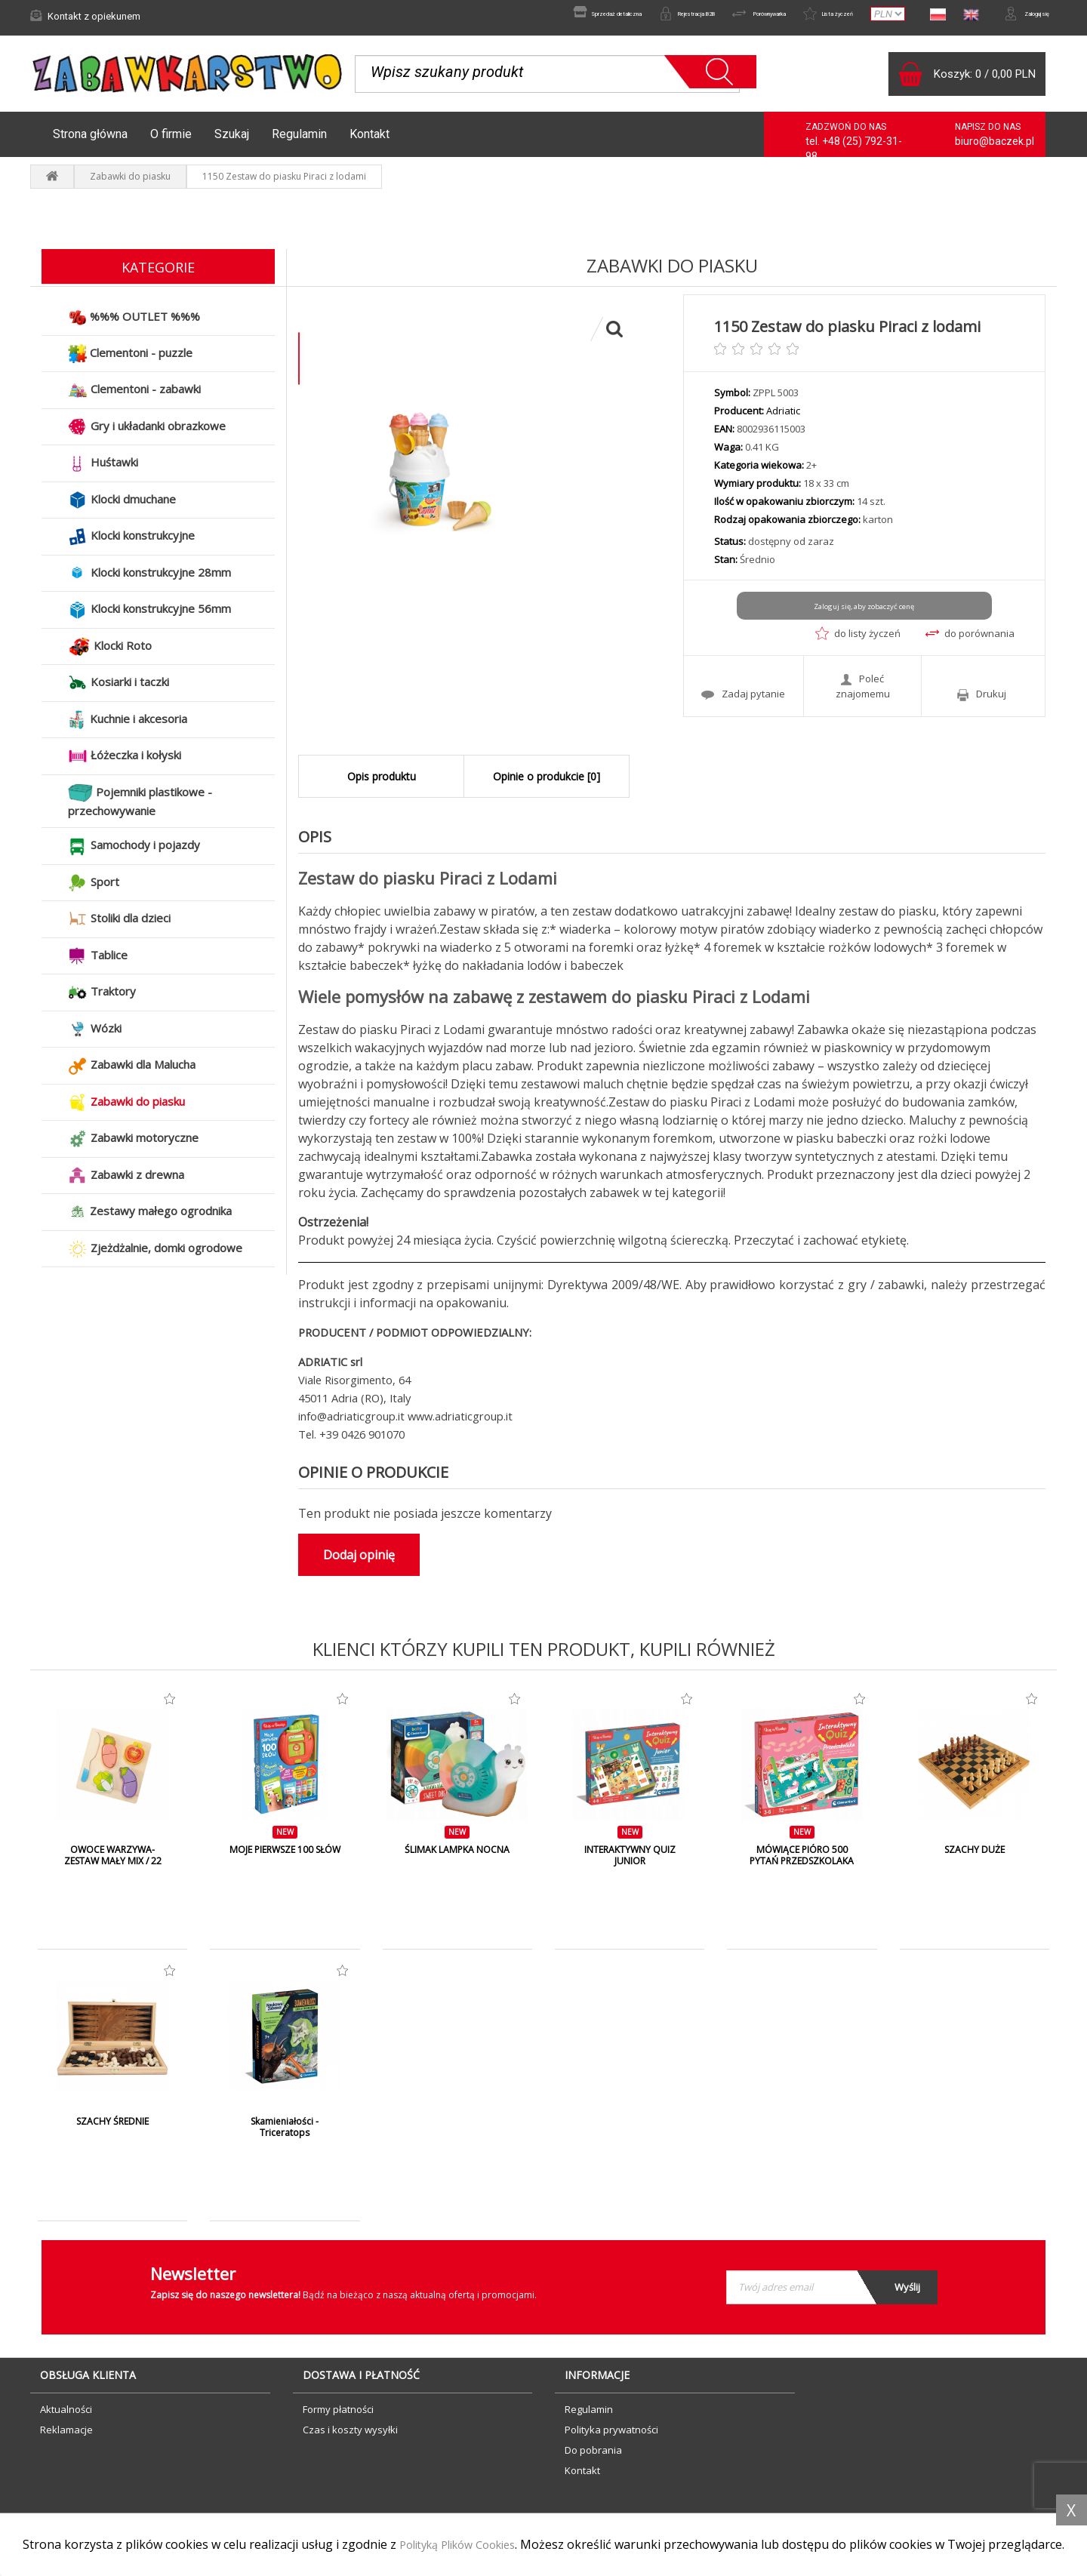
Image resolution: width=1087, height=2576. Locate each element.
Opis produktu (381, 784)
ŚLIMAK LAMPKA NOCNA (457, 1857)
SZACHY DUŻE (974, 1857)
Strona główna (90, 141)
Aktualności (66, 2417)
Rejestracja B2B (598, 16)
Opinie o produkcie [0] (546, 784)
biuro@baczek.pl (994, 149)
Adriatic (783, 418)
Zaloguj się (1015, 16)
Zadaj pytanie (743, 698)
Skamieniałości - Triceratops (285, 2135)
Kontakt (370, 141)
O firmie (171, 141)
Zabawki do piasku (130, 183)
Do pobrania (593, 2457)
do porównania (970, 641)
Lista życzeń (794, 16)
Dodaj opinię (359, 1562)
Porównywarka (700, 16)
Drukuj (981, 698)
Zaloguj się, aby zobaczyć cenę (864, 613)
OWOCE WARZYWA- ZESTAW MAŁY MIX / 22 (112, 1863)
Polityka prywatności (611, 2437)
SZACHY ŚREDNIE (113, 2129)
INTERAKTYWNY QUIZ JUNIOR (630, 1863)
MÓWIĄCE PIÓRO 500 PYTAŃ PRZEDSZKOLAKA (802, 1863)
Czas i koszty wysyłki (350, 2437)
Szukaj (231, 141)
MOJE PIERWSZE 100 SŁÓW (285, 1863)
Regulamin (299, 141)
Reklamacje (66, 2437)
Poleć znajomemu (863, 690)
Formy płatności (338, 2417)
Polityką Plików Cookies (466, 2528)
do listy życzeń (858, 641)
